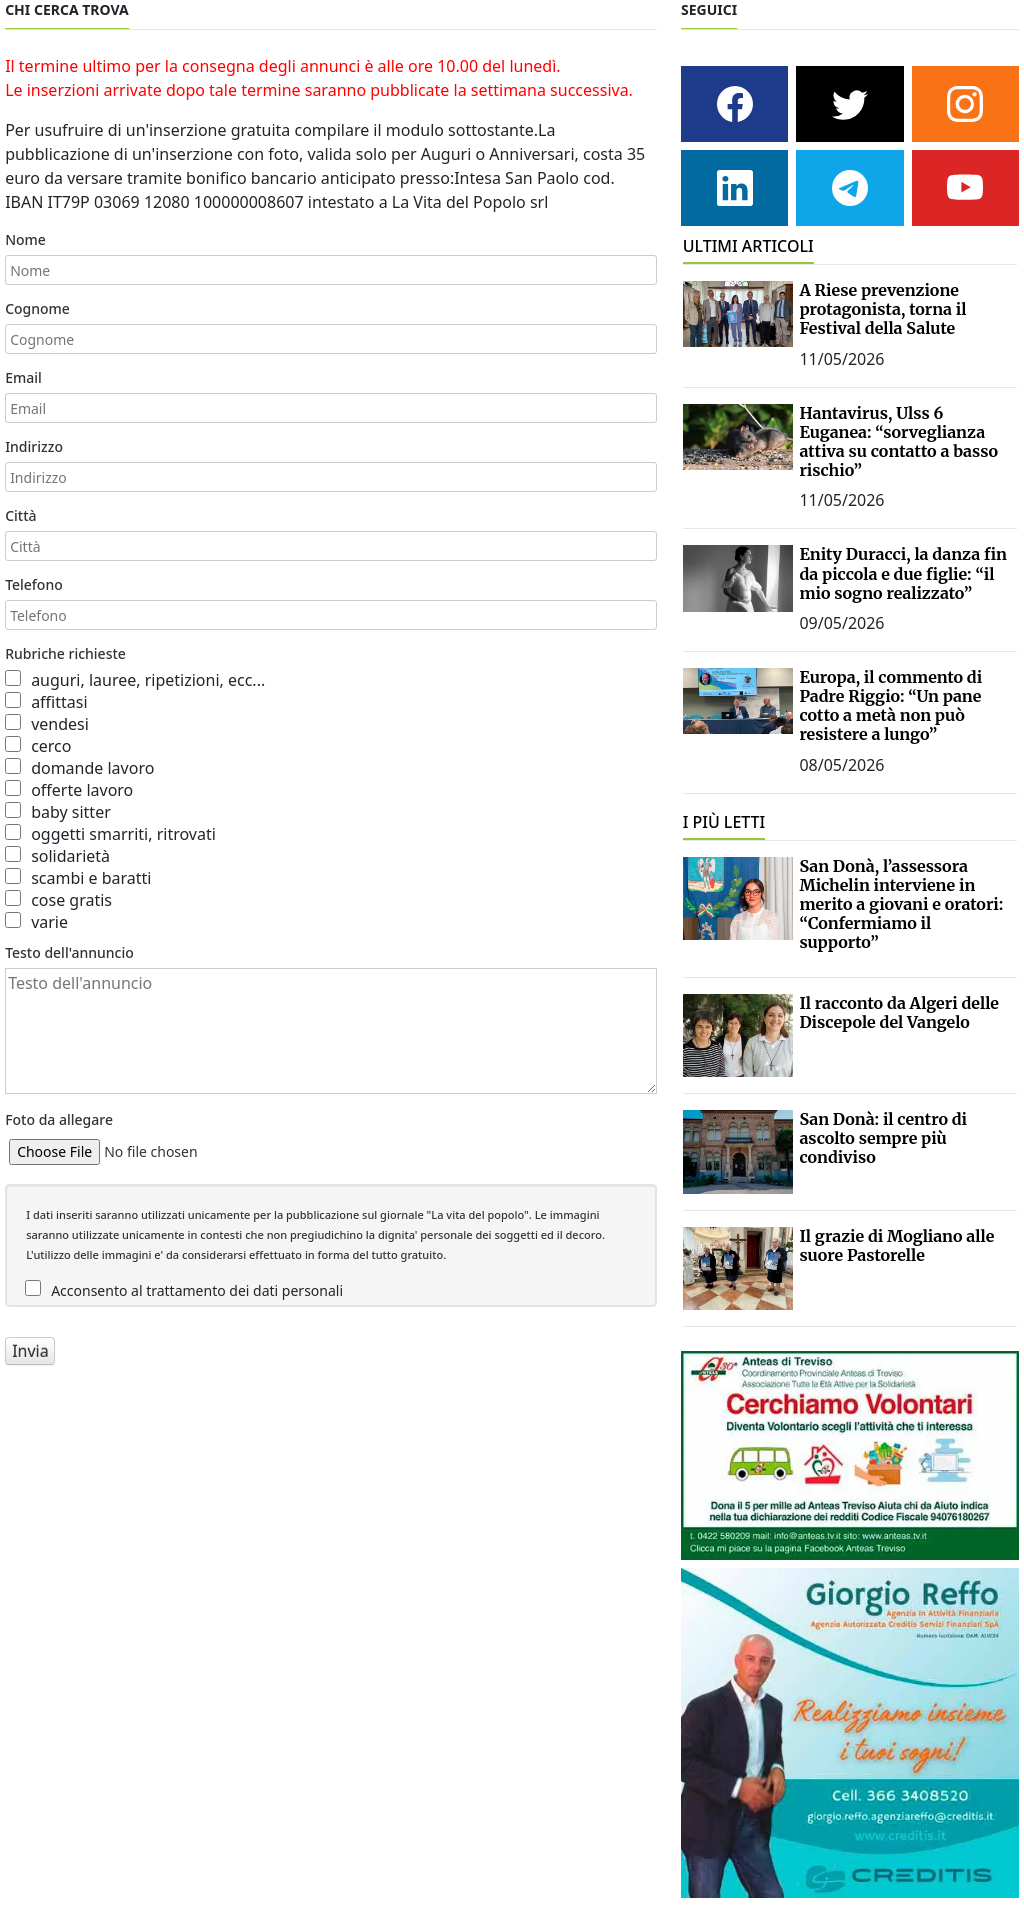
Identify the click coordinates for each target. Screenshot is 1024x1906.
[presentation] (157, 1419)
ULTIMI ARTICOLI (748, 246)
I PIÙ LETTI (724, 822)
